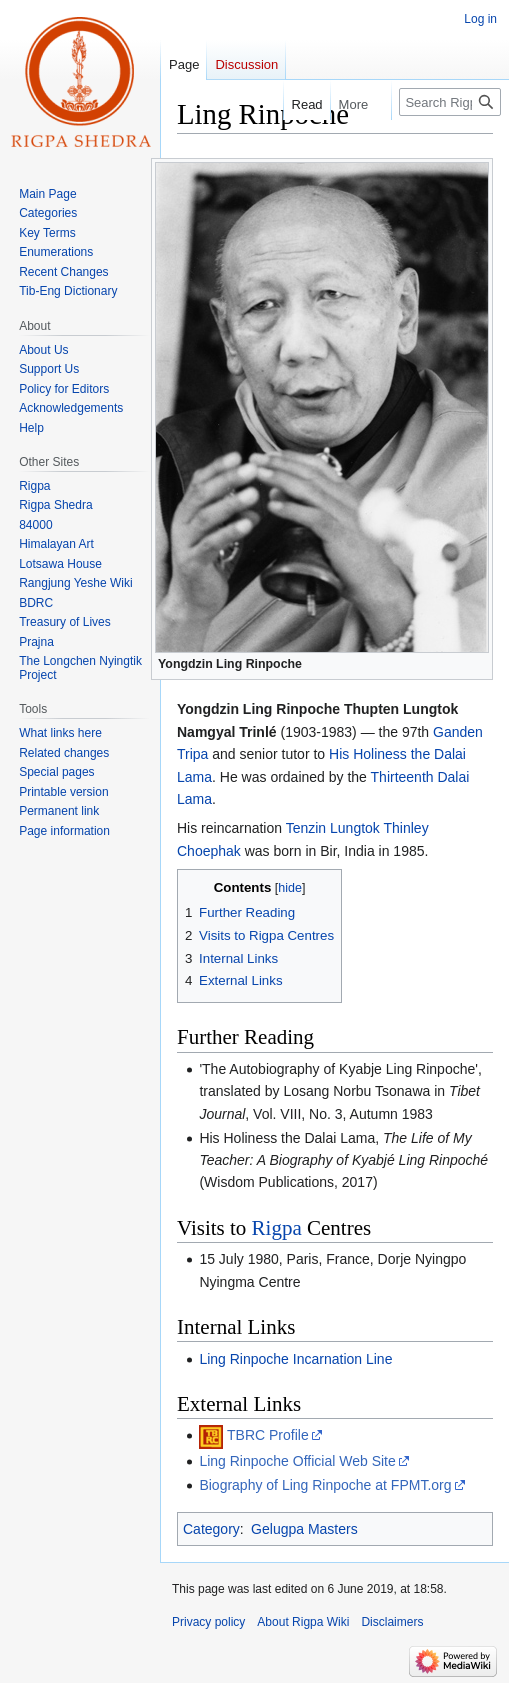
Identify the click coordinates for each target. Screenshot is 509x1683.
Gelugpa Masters (304, 1529)
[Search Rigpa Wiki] (450, 102)
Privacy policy (208, 1622)
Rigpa (277, 1228)
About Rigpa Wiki (303, 1622)
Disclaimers (392, 1622)
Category (211, 1529)
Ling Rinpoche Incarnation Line (295, 1359)
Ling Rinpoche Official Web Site (297, 1461)
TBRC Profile (268, 1435)
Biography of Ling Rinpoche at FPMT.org (325, 1485)
